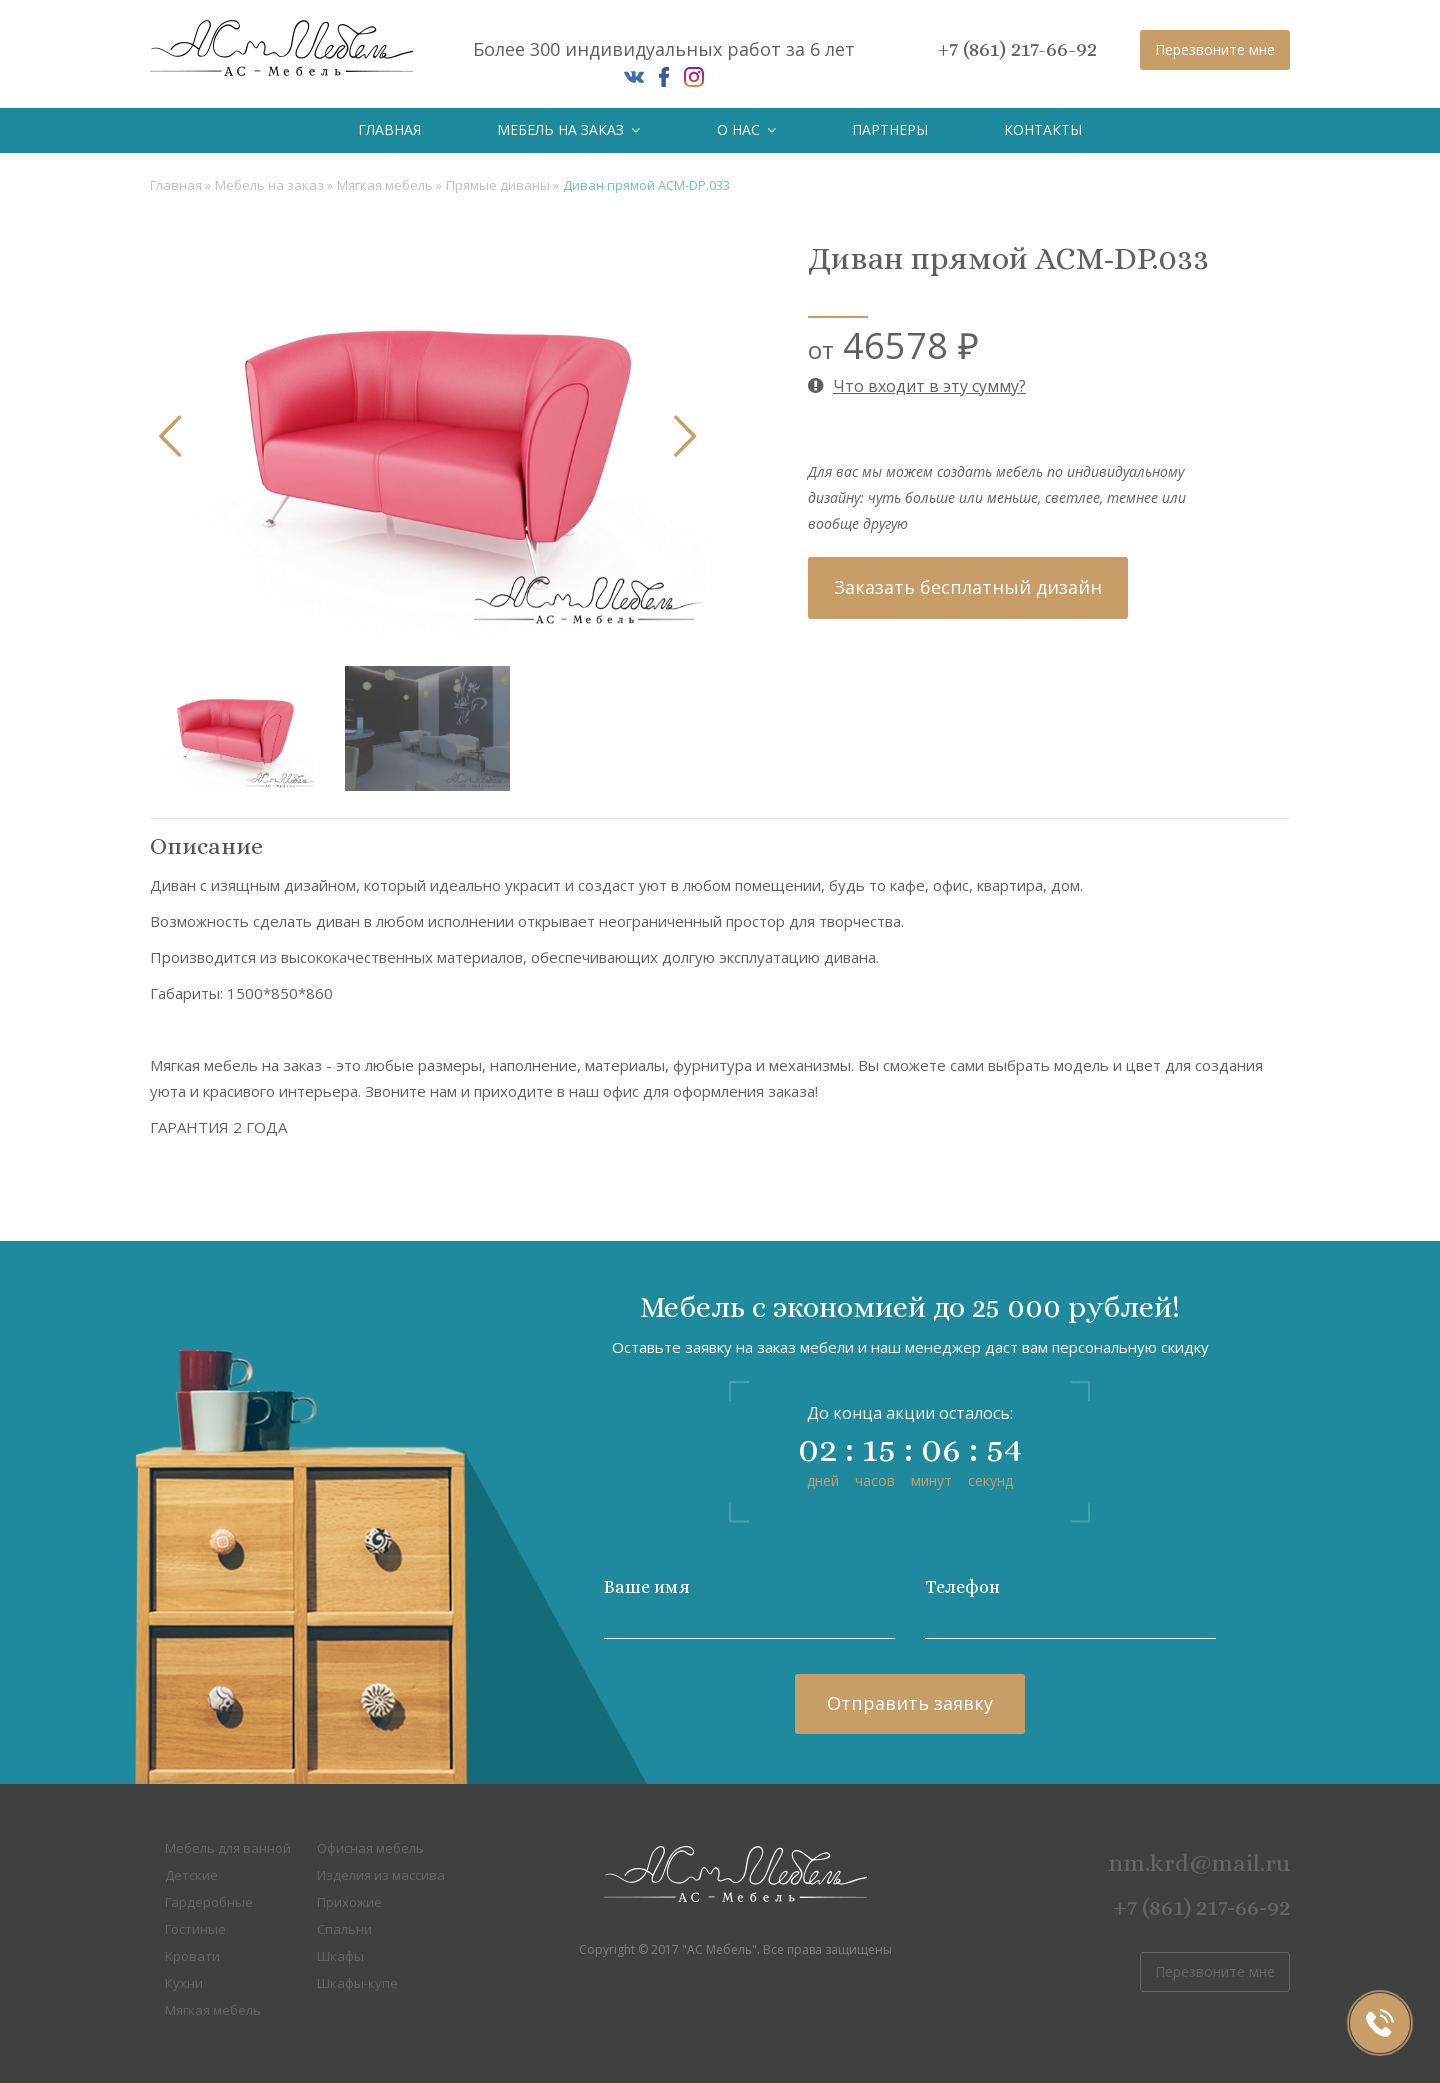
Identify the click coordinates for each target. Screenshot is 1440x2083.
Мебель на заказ (568, 130)
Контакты (1043, 130)
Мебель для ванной (228, 1848)
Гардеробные (209, 1902)
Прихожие (349, 1902)
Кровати (192, 1956)
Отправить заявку (910, 1703)
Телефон (962, 1587)
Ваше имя (647, 1587)
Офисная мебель (370, 1848)
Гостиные (195, 1929)
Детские (191, 1875)
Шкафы (340, 1956)
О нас (746, 130)
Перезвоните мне (1215, 49)
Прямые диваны (499, 185)
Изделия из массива (381, 1875)
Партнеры (890, 130)
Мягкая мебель (386, 185)
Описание (206, 846)
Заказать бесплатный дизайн (968, 587)
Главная (389, 130)
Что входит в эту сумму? (917, 386)
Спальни (344, 1929)
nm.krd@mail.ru (1199, 1863)
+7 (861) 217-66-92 (1017, 49)
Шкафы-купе (357, 1983)
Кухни (184, 1983)
